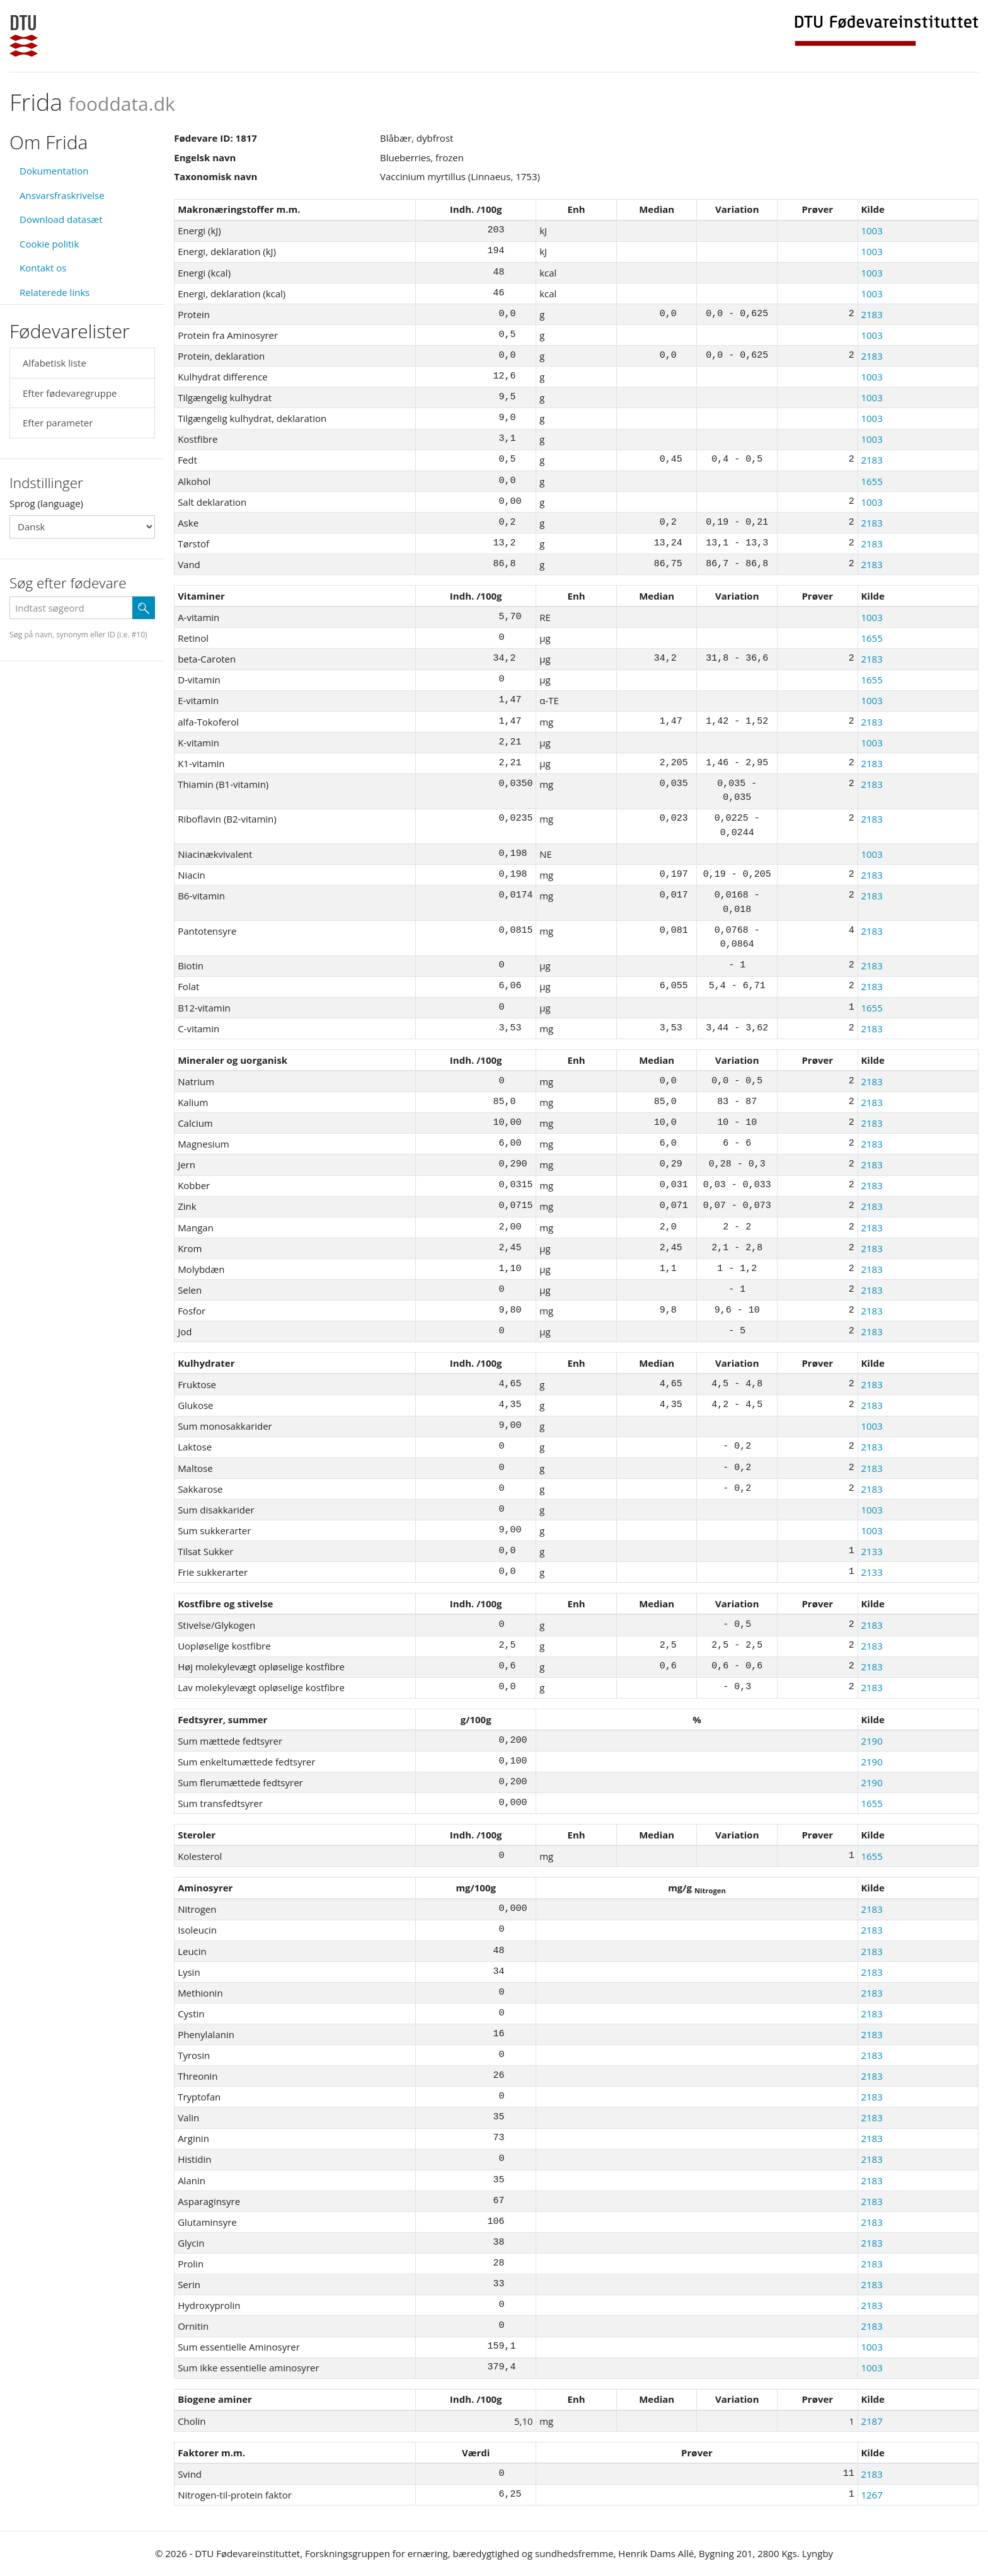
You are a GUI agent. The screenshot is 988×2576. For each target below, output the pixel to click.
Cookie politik (49, 243)
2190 (871, 1741)
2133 (871, 1551)
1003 (871, 230)
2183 (871, 314)
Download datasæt (61, 219)
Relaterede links (54, 292)
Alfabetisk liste (54, 362)
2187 (871, 2421)
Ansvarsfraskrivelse (62, 195)
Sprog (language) (46, 503)
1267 (871, 2494)
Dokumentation (54, 170)
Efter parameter (58, 422)
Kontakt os (43, 267)
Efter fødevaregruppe (70, 393)
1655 (871, 481)
